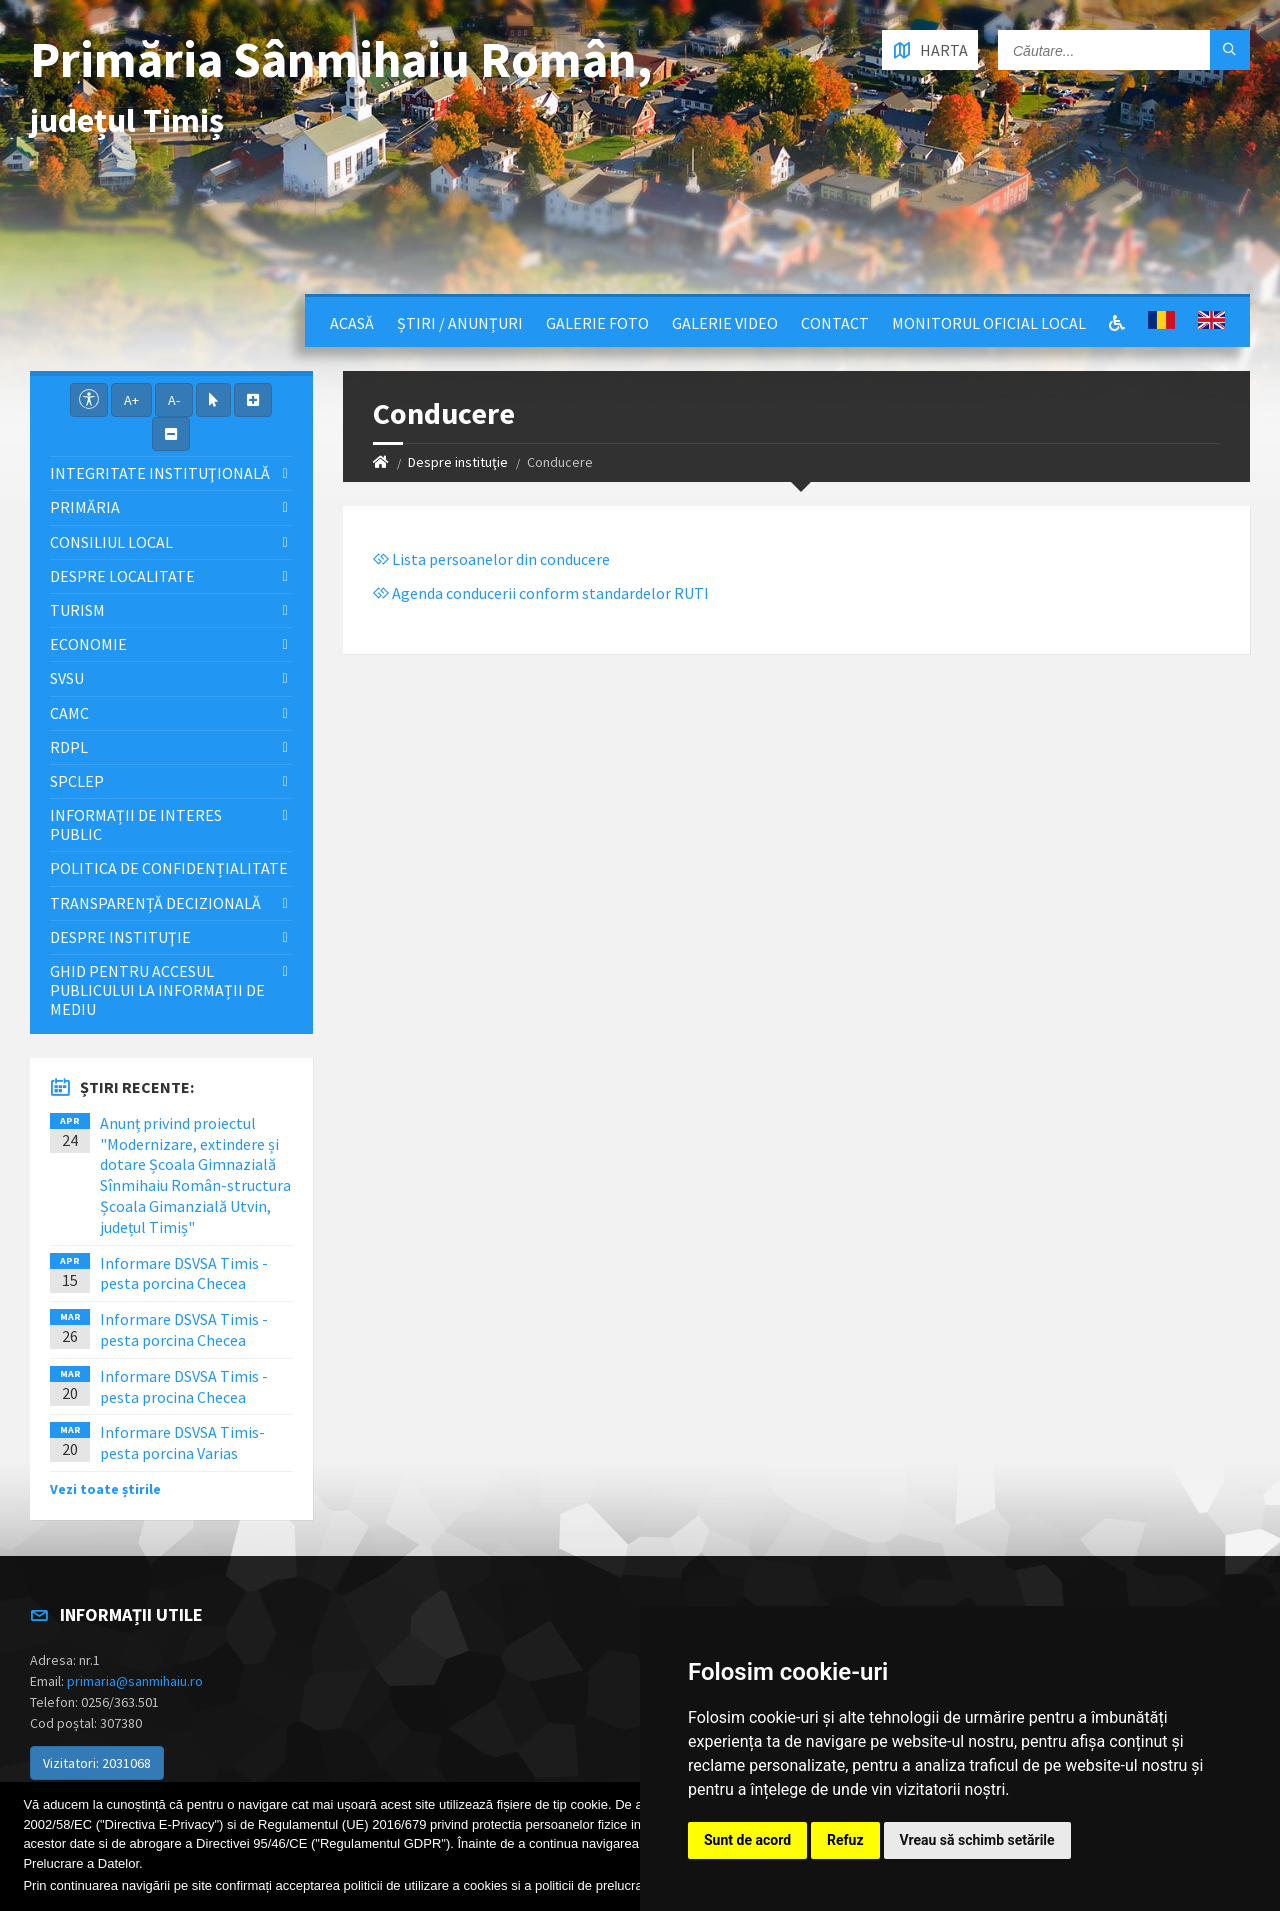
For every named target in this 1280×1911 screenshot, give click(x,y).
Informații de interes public (136, 824)
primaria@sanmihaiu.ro (135, 1681)
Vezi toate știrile (105, 1489)
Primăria (85, 507)
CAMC (69, 713)
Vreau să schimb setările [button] (977, 1840)
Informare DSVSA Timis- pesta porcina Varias (182, 1442)
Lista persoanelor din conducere (491, 559)
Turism (77, 610)
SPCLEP (77, 781)
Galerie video (725, 323)
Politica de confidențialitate (169, 868)
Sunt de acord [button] (747, 1840)
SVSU (67, 678)
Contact (835, 323)
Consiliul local (111, 542)
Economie (88, 644)
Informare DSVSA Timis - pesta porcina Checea (184, 1273)
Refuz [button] (845, 1840)
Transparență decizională (155, 903)
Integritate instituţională (160, 473)
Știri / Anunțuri (460, 323)
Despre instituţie (458, 462)
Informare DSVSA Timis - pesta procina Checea (184, 1386)
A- (174, 400)
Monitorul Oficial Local (989, 323)
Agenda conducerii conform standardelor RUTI (541, 593)
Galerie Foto (597, 323)
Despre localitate (122, 576)
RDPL (69, 747)
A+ (131, 400)
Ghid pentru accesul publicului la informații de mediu (157, 990)
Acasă (352, 323)
